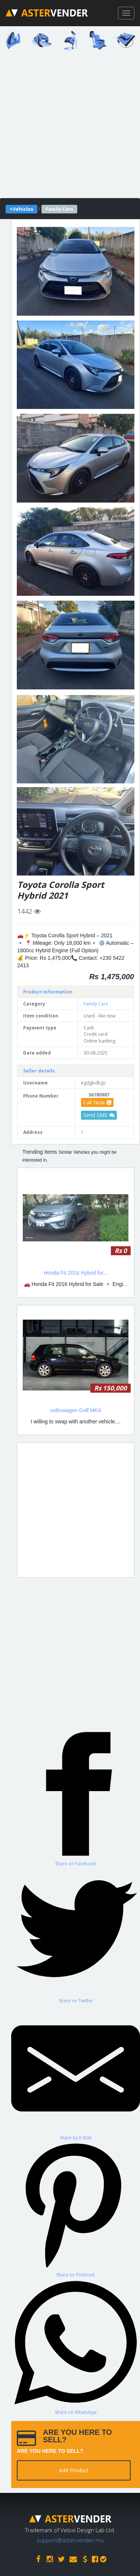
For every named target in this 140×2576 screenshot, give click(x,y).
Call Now (97, 1102)
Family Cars (96, 1004)
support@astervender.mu (70, 2540)
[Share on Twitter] (75, 1935)
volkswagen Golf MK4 (75, 1410)
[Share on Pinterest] (75, 2209)
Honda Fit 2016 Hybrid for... (76, 1273)
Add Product (74, 2470)
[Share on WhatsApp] (75, 2346)
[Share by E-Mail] (75, 2072)
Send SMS (99, 1115)
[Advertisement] (70, 126)
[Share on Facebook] (75, 1797)
